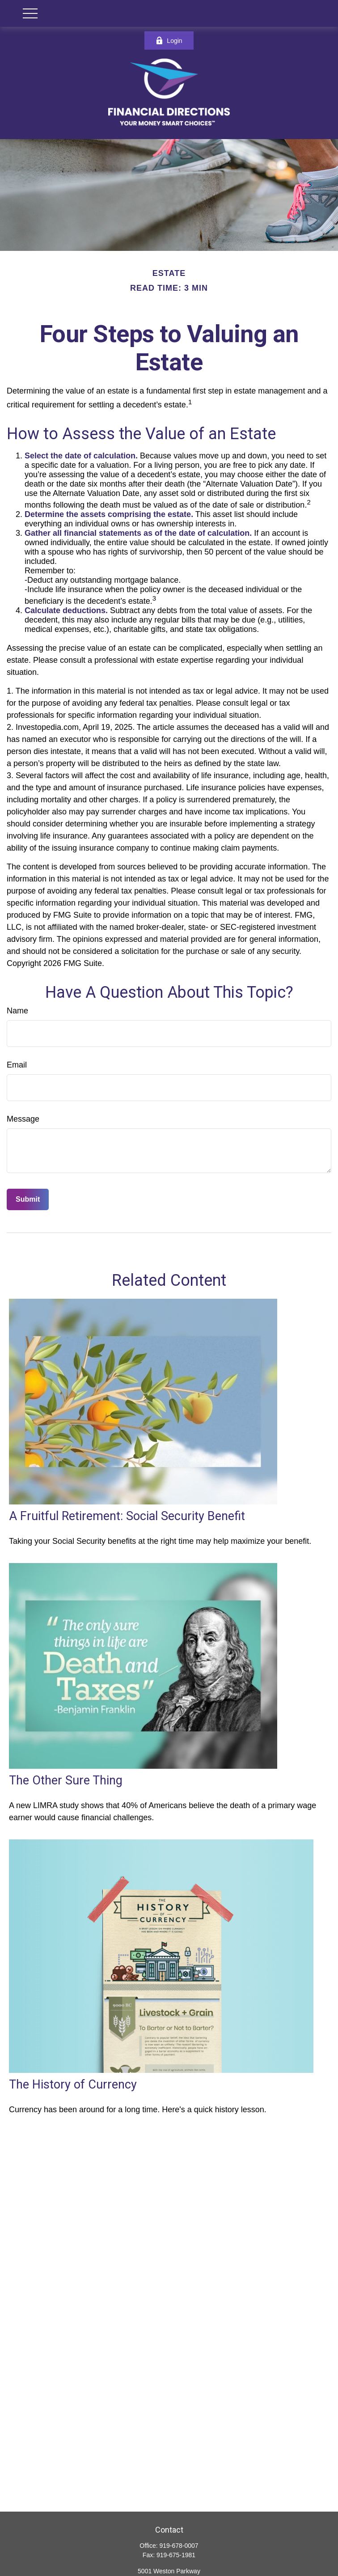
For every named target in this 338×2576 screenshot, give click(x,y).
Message (23, 1118)
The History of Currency (73, 2084)
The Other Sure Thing (66, 1780)
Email (17, 1064)
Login (169, 40)
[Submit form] (28, 1199)
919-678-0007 (178, 2545)
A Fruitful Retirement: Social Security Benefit (127, 1516)
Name (17, 1010)
